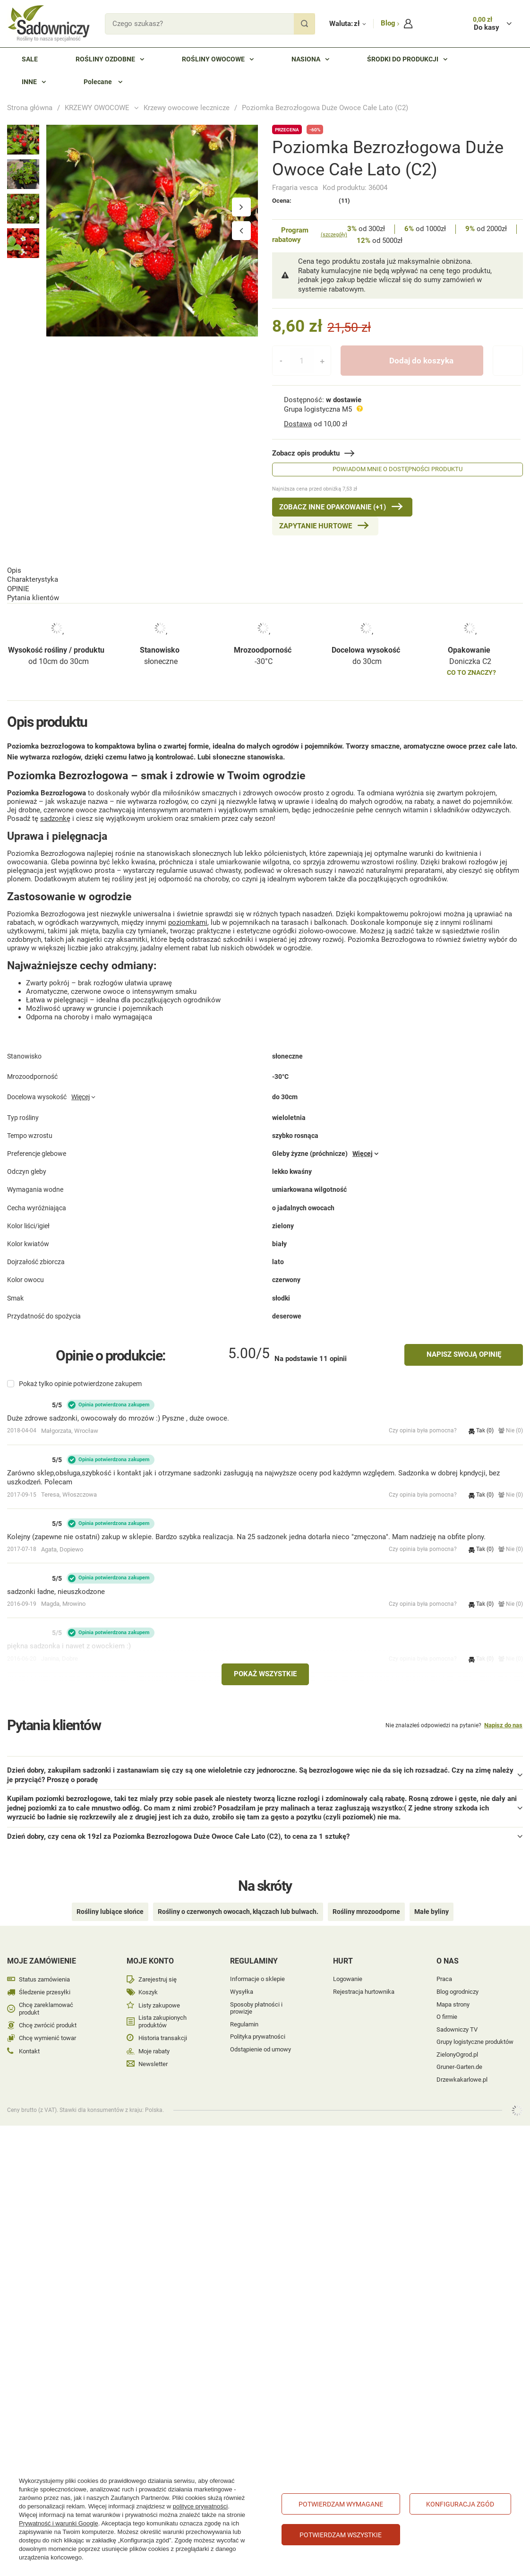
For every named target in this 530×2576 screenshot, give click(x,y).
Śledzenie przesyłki (44, 1978)
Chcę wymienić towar (47, 2024)
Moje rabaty (154, 2038)
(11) (344, 200)
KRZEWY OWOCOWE (97, 107)
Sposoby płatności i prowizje (256, 1995)
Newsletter (153, 2050)
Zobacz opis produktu (306, 453)
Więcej (80, 1112)
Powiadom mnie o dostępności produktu (397, 469)
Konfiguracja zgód (460, 2504)
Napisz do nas (503, 1726)
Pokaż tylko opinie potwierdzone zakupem (80, 1384)
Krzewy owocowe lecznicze (187, 107)
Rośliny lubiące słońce (110, 1898)
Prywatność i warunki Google (58, 2523)
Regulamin (244, 2011)
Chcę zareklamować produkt (46, 1995)
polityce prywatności (200, 2506)
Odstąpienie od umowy (260, 2036)
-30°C (264, 622)
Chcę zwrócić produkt (48, 2012)
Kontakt (29, 2038)
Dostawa (298, 424)
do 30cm (367, 622)
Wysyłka (241, 1978)
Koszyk (148, 1978)
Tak (481, 1431)
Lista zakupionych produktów (162, 2008)
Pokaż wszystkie (265, 1675)
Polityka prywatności (257, 2023)
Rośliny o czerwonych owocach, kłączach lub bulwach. (238, 1898)
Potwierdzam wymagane (341, 2504)
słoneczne (161, 622)
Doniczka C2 (470, 622)
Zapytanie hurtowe (315, 526)
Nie (510, 1431)
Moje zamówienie (41, 1947)
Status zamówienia (44, 1966)
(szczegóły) (334, 235)
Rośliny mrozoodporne (366, 1898)
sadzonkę (55, 810)
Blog (389, 23)
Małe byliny (431, 1898)
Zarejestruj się (157, 1966)
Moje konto (150, 1947)
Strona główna (29, 107)
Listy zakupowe (159, 1992)
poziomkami (187, 914)
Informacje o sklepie (257, 1965)
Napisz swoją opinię (464, 1355)
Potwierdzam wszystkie (340, 2535)
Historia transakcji (162, 2024)
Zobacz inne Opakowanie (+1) (332, 507)
